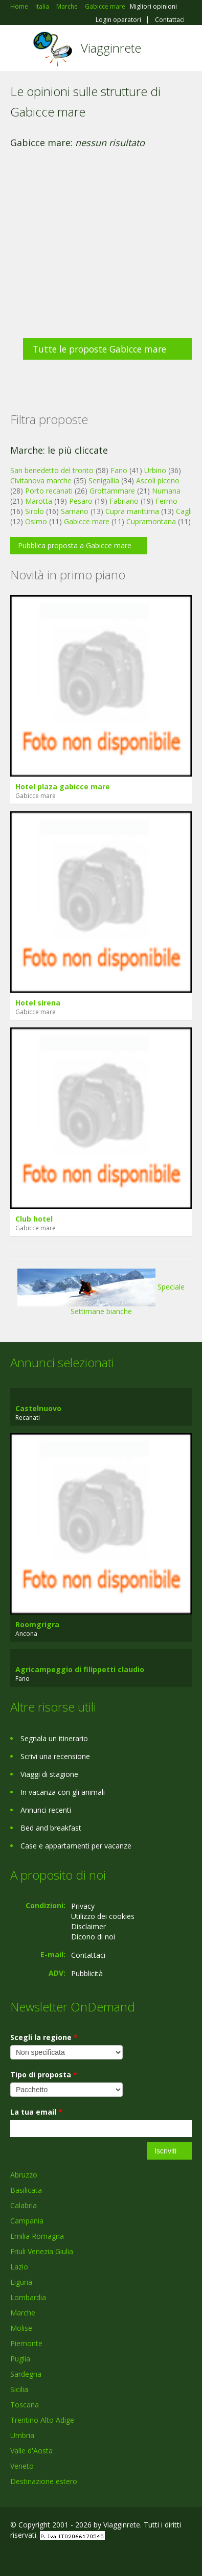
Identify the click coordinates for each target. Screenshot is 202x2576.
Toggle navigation (19, 49)
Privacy (83, 1906)
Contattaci (170, 20)
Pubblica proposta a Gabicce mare (74, 545)
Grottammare (112, 491)
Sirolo (34, 511)
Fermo (166, 501)
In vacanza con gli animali (62, 1792)
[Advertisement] (96, 253)
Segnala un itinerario (54, 1738)
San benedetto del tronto (52, 470)
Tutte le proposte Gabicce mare (99, 349)
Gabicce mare (86, 521)
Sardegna (25, 2374)
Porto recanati (49, 491)
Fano (118, 470)
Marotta (38, 501)
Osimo (36, 521)
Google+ (35, 2556)
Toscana (24, 2404)
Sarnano (74, 511)
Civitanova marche (41, 480)
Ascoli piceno (157, 480)
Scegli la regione (44, 2037)
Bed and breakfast (50, 1828)
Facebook (13, 2556)
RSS (84, 2556)
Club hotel (34, 1219)
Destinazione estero (43, 2481)
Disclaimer (88, 1926)
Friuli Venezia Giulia (41, 2251)
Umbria (22, 2435)
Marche (22, 2312)
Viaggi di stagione (49, 1774)
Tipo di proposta (43, 2074)
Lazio (19, 2266)
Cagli (184, 511)
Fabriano (124, 501)
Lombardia (28, 2297)
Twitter (60, 2556)
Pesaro (81, 501)
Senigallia (103, 480)
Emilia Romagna (37, 2236)
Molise (21, 2328)
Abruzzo (23, 2175)
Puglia (20, 2358)
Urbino (155, 470)
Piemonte (26, 2343)
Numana (166, 491)
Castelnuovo (38, 1408)
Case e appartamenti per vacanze (75, 1846)
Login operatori (118, 20)
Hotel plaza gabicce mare (62, 786)
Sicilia (19, 2389)
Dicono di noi (93, 1936)
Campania (26, 2221)
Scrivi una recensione (55, 1756)
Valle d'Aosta (31, 2450)
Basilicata (26, 2190)
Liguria (21, 2282)
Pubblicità (87, 1973)
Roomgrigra (37, 1624)
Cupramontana (151, 521)
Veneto (22, 2466)
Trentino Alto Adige (42, 2420)
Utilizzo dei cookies (102, 1916)
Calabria (23, 2205)
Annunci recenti (45, 1810)
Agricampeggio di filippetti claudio (79, 1669)
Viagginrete (111, 47)
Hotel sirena (37, 1003)
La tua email (36, 2112)
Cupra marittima (132, 511)
